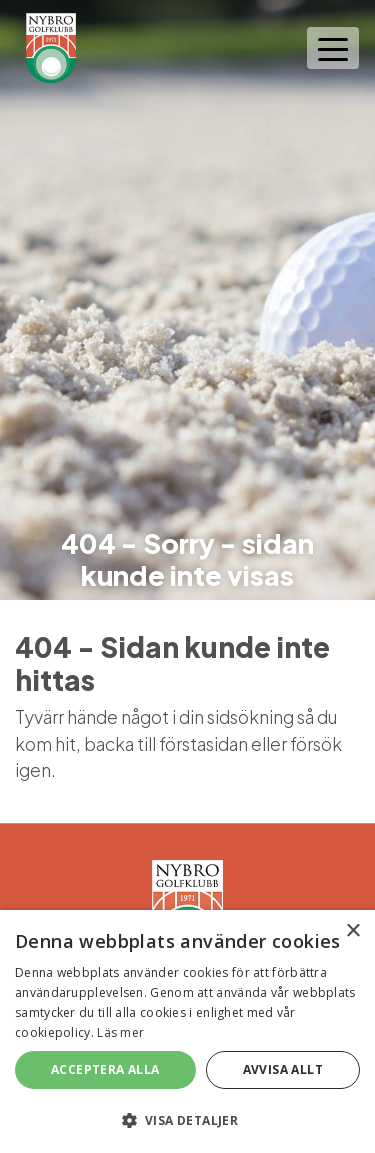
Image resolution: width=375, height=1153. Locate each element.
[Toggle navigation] (333, 48)
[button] (187, 1120)
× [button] (352, 931)
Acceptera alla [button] (105, 1069)
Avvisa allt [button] (283, 1069)
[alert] (187, 1031)
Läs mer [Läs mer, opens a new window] (120, 1032)
